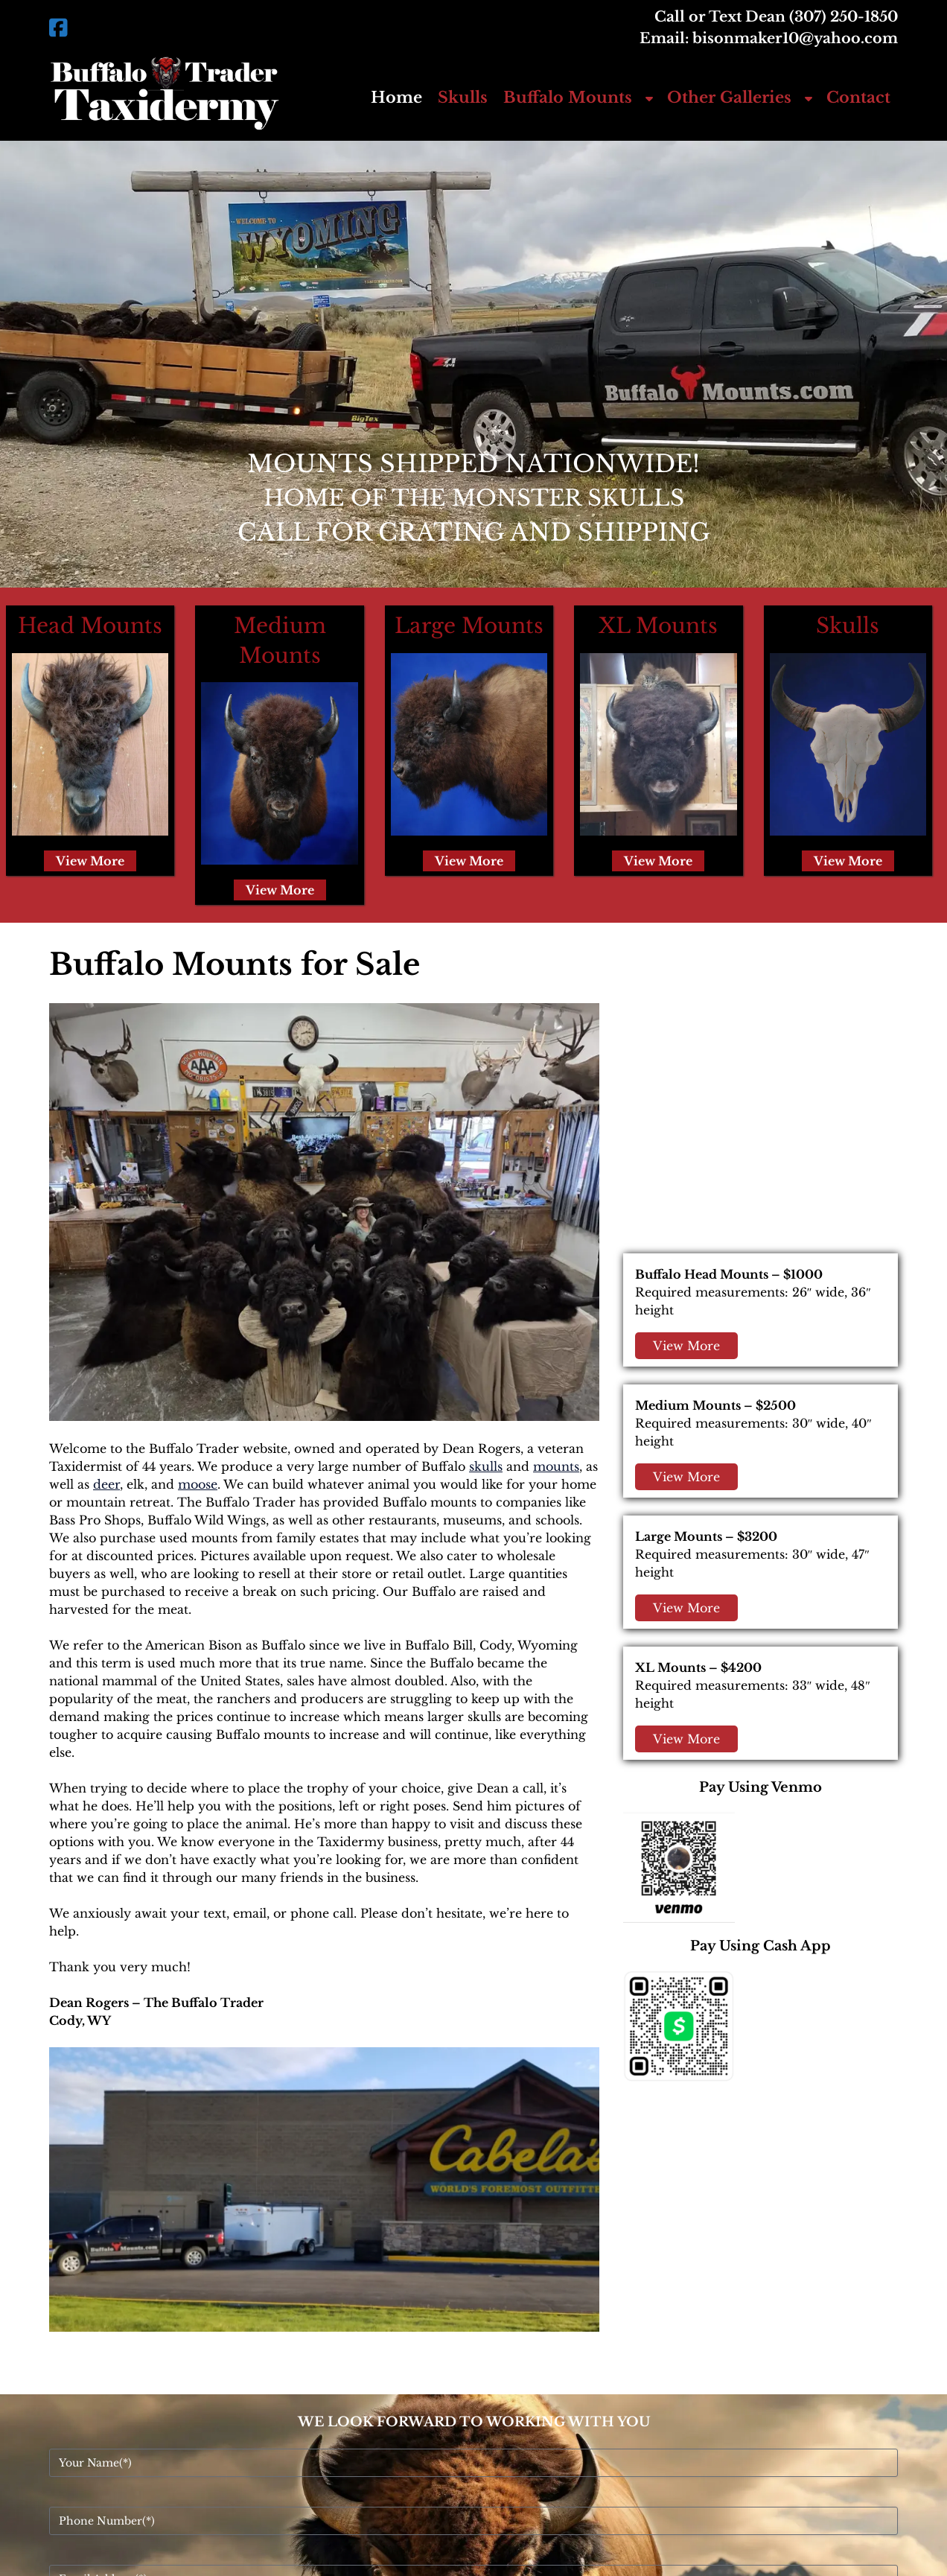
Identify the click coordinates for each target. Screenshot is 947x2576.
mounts (556, 1466)
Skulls (463, 97)
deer (106, 1484)
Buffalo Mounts (567, 97)
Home (396, 97)
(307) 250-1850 (843, 16)
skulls (486, 1466)
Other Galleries (729, 97)
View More (90, 860)
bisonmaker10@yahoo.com (795, 38)
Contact (858, 97)
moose (197, 1484)
